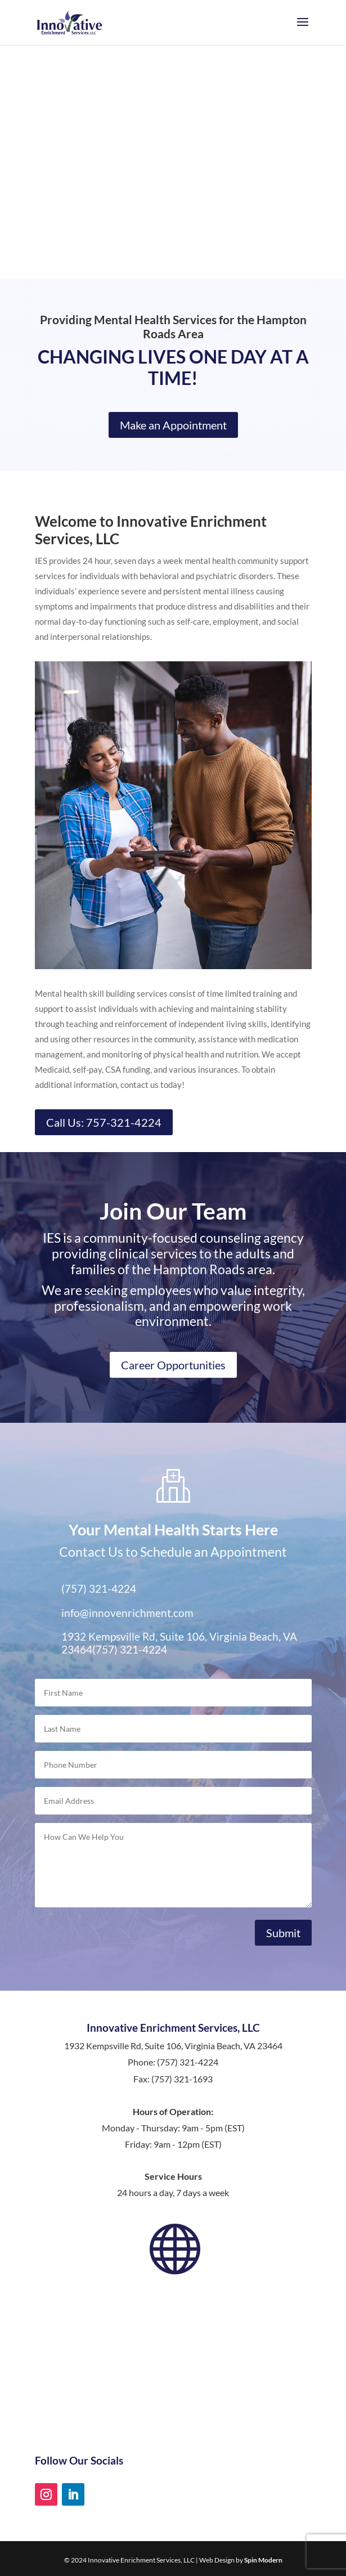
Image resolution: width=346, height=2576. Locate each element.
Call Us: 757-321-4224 (103, 1122)
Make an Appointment (173, 425)
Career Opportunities (173, 1365)
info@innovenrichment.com (127, 1612)
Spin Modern (263, 2560)
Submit (283, 1932)
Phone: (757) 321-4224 (173, 2062)
